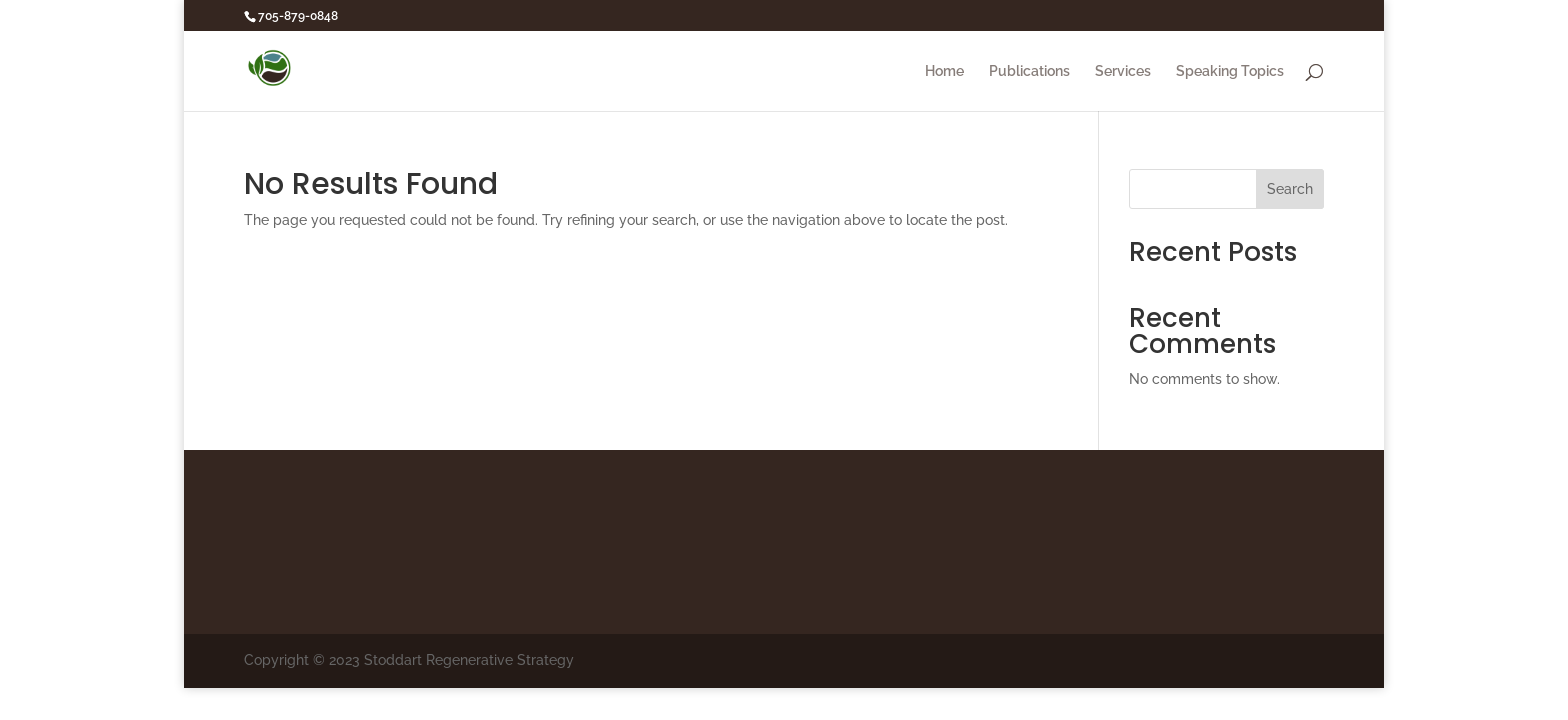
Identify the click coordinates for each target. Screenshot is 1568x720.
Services (1123, 71)
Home (944, 71)
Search (1290, 189)
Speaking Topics (1230, 71)
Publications (1029, 71)
